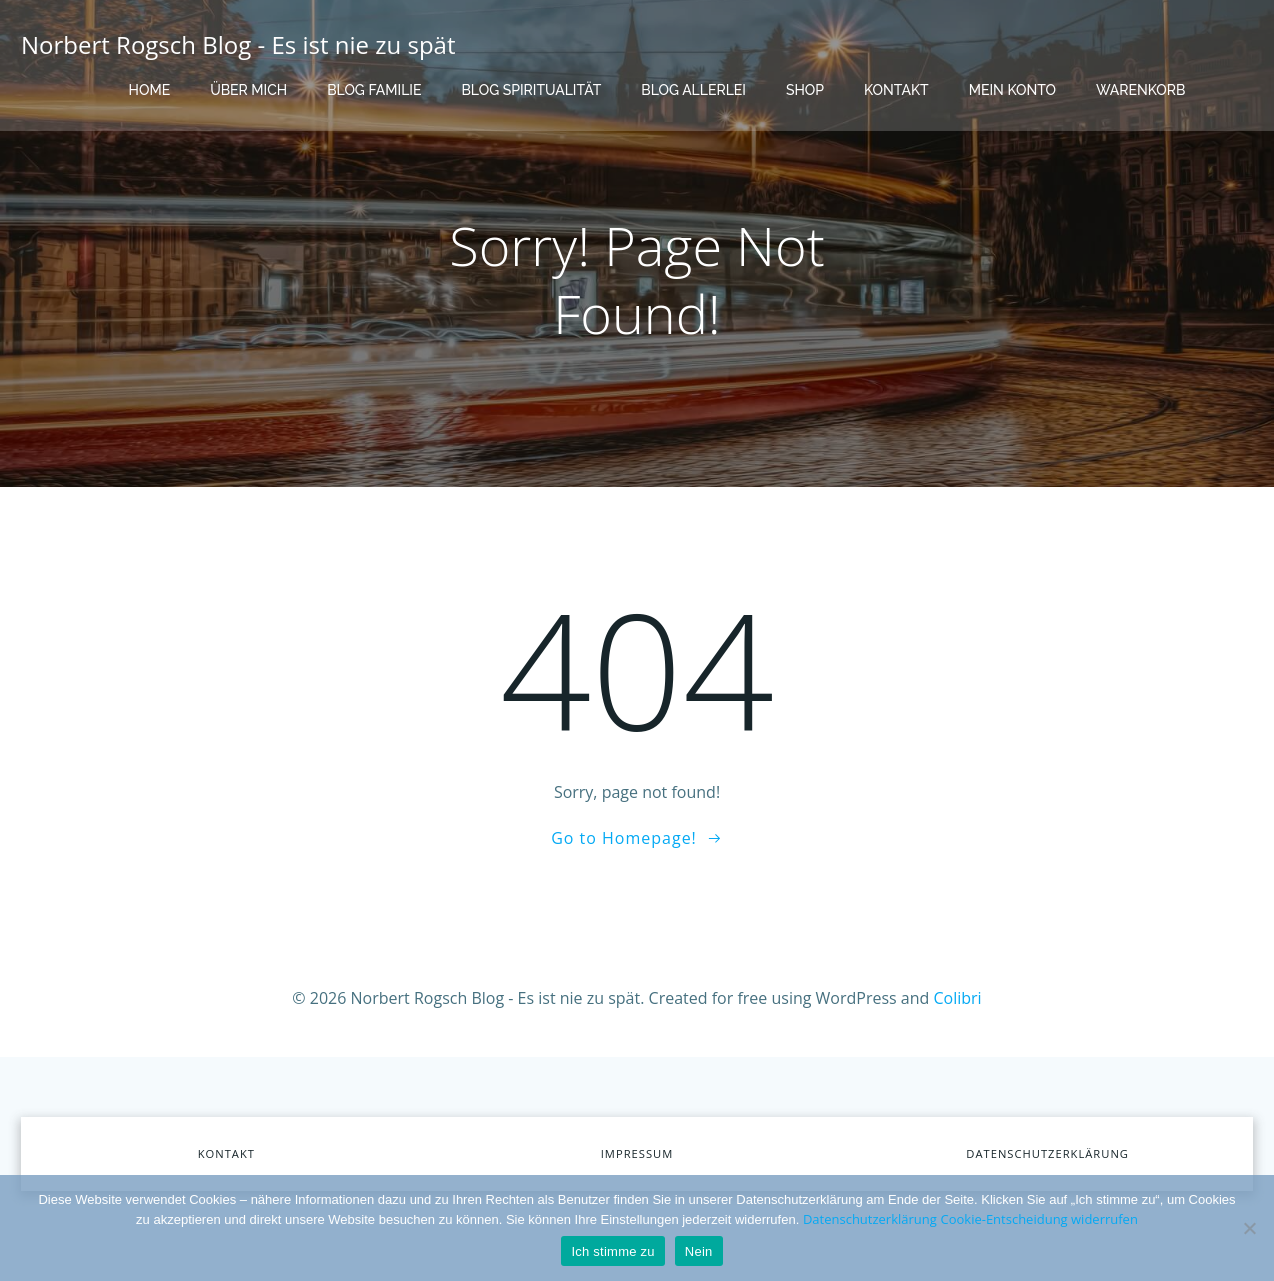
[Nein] (1249, 1228)
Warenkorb (1140, 90)
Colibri (958, 998)
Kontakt (896, 90)
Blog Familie (374, 90)
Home (150, 90)
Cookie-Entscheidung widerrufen (1038, 1219)
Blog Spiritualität (531, 90)
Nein (699, 1251)
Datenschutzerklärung (870, 1219)
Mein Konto (1012, 90)
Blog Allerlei (693, 90)
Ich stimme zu (612, 1251)
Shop (805, 90)
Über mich (248, 90)
